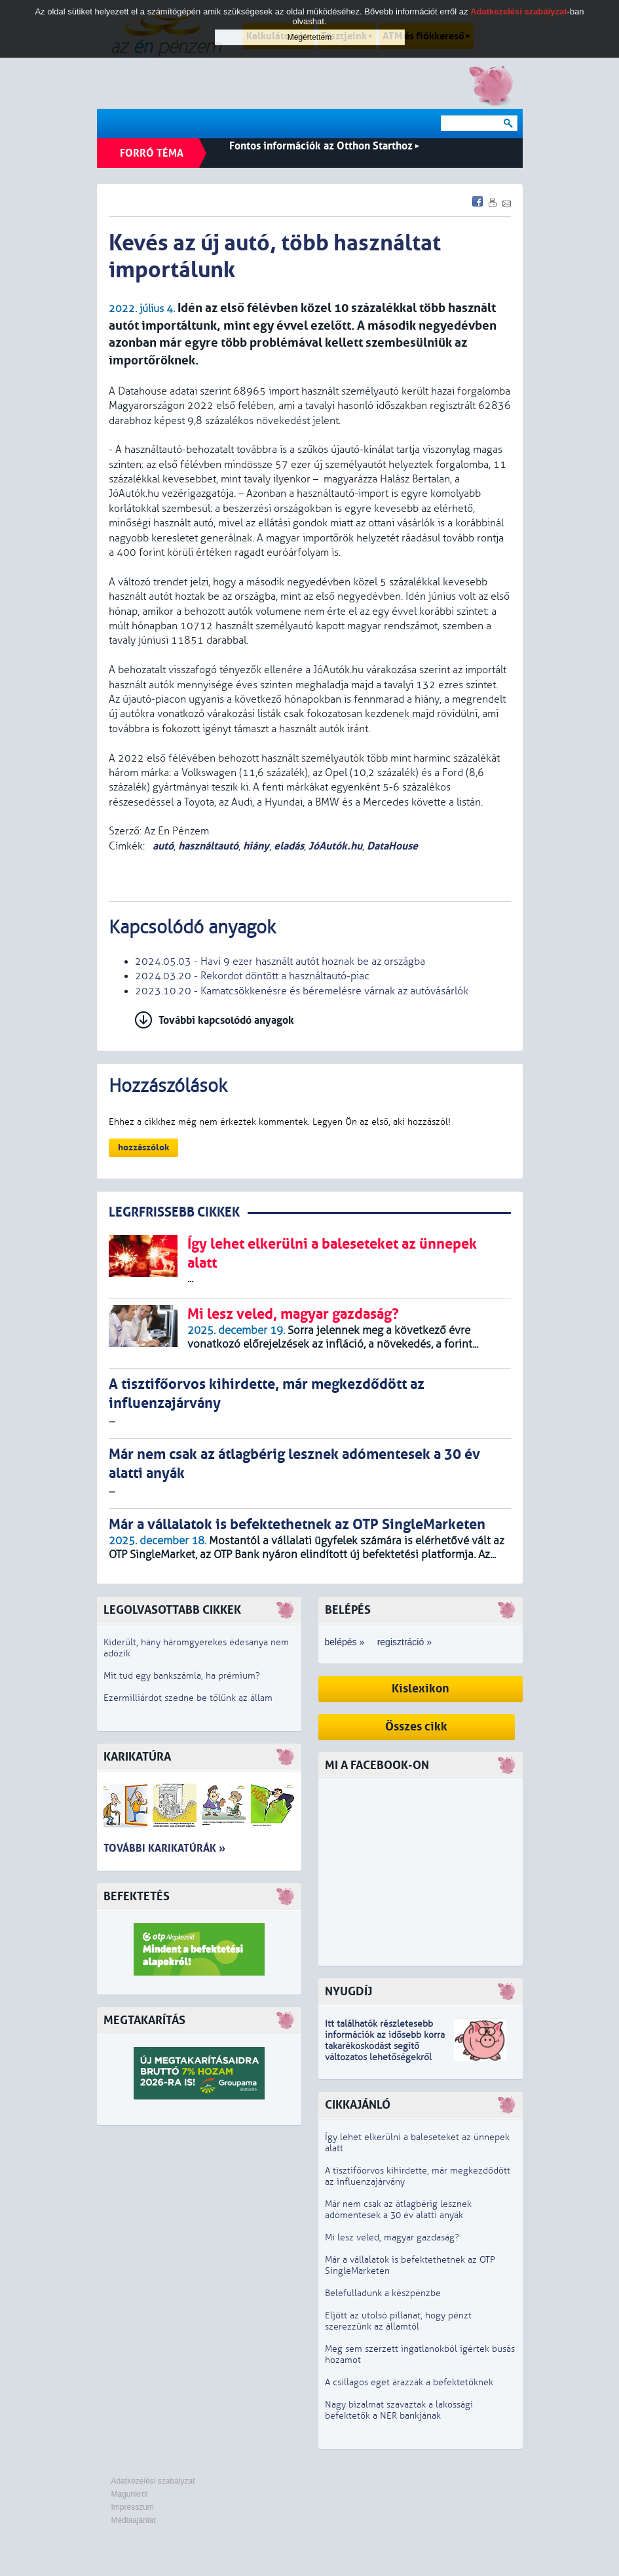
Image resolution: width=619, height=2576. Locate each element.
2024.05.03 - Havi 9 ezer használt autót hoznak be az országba (280, 961)
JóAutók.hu (335, 846)
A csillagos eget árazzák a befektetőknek (409, 2382)
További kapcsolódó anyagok (226, 1020)
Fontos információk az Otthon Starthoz (324, 146)
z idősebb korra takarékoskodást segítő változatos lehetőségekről (385, 2046)
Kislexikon (420, 1689)
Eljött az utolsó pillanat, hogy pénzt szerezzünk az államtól (398, 2321)
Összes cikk (416, 1727)
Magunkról (129, 2494)
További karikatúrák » (164, 1848)
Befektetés (136, 1896)
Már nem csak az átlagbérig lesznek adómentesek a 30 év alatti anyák (398, 2209)
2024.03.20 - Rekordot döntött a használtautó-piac (252, 976)
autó (162, 846)
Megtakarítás (144, 2020)
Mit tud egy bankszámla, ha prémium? (181, 1675)
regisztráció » (404, 1642)
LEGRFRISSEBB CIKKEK (174, 1212)
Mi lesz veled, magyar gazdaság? (392, 2237)
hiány (256, 846)
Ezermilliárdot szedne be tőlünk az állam (187, 1698)
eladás (289, 846)
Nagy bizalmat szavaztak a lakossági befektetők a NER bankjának (399, 2410)
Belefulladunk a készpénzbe (383, 2293)
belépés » (345, 1642)
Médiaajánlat (133, 2520)
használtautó (208, 846)
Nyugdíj (348, 1992)
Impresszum (132, 2507)
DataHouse (392, 846)
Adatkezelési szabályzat (153, 2481)
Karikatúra (137, 1757)
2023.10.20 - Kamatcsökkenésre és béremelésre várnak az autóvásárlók (301, 991)
